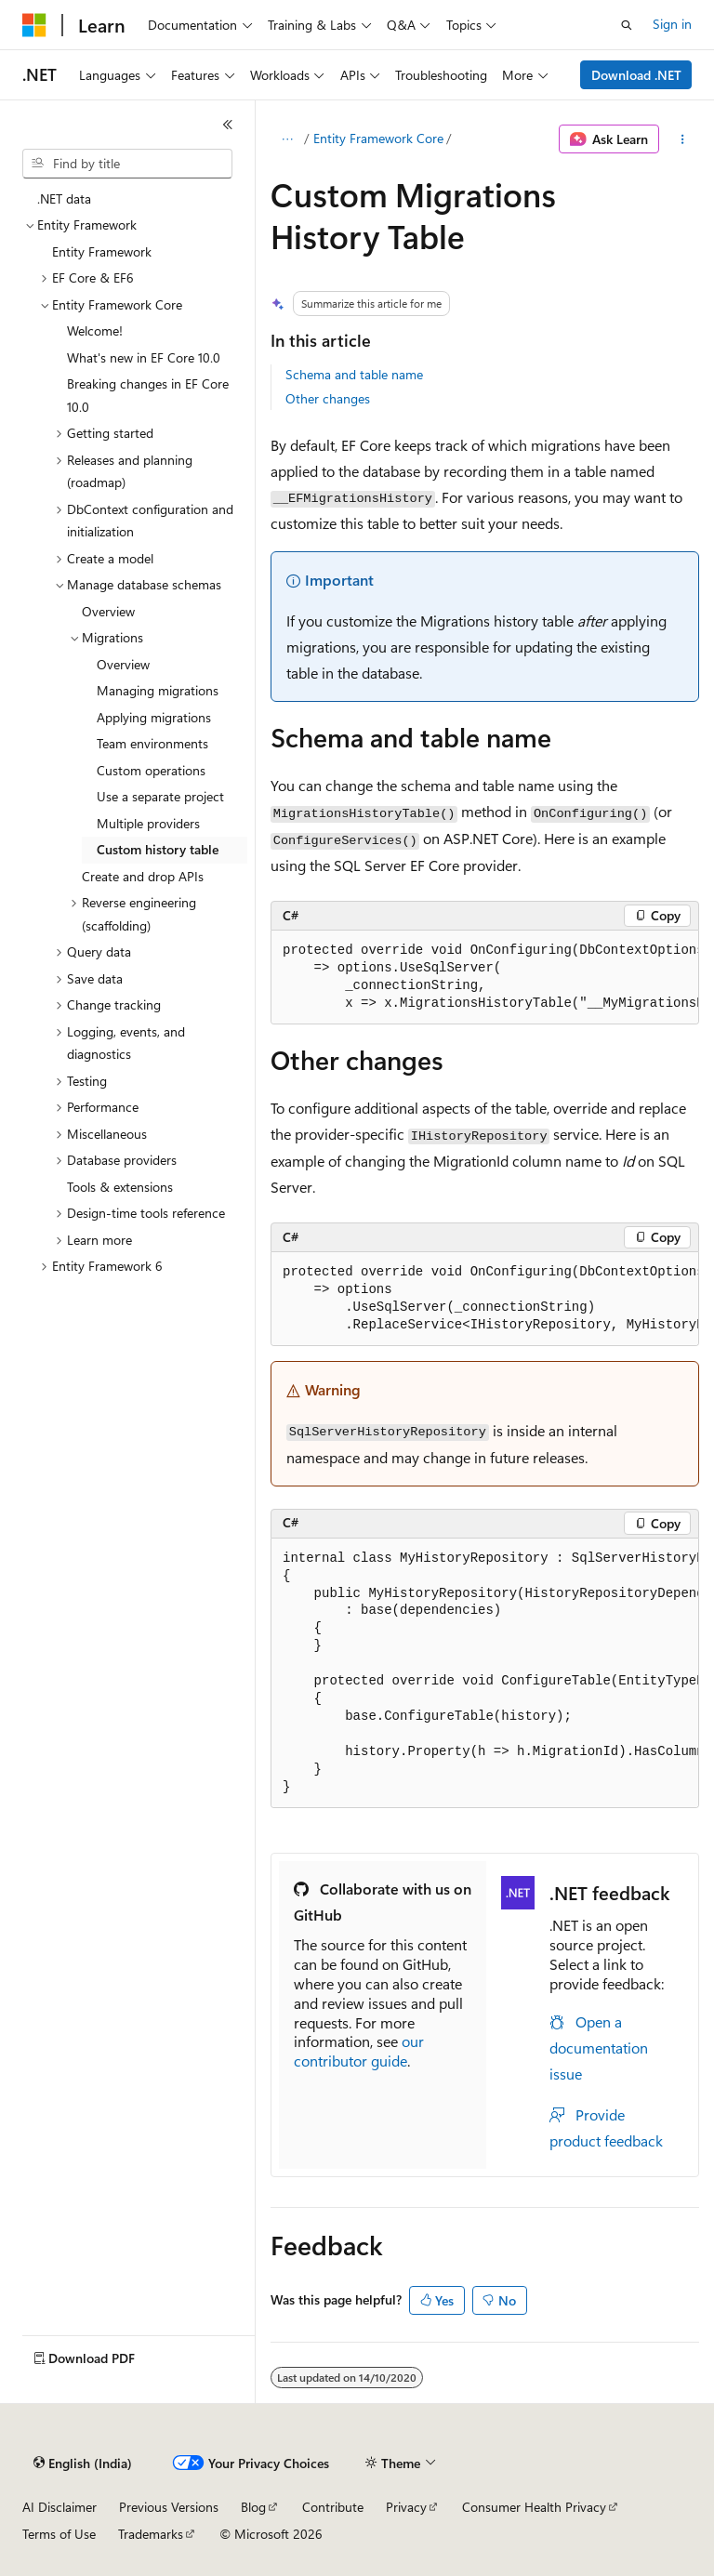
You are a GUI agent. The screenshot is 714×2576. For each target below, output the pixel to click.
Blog (253, 2507)
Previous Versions (168, 2507)
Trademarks (150, 2534)
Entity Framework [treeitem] (102, 251)
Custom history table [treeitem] (157, 849)
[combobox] (127, 163)
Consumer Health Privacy (534, 2507)
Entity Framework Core (378, 138)
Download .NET (636, 75)
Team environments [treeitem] (152, 743)
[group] (485, 977)
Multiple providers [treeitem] (148, 823)
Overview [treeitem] (108, 611)
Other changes (327, 398)
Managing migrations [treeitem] (157, 690)
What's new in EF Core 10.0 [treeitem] (143, 357)
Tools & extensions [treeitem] (120, 1187)
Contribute (333, 2507)
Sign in (672, 24)
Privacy (406, 2507)
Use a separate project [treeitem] (160, 796)
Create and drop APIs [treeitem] (143, 876)
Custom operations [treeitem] (151, 770)
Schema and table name (354, 374)
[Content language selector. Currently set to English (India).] (82, 2463)
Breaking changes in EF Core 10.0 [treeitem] (148, 395)
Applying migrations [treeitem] (154, 717)
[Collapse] (227, 124)
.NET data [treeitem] (64, 198)
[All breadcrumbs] (287, 139)
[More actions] (683, 139)
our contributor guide (359, 2050)
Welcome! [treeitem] (95, 330)
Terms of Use (59, 2534)
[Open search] (626, 25)
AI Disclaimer (59, 2507)
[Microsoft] (34, 25)
